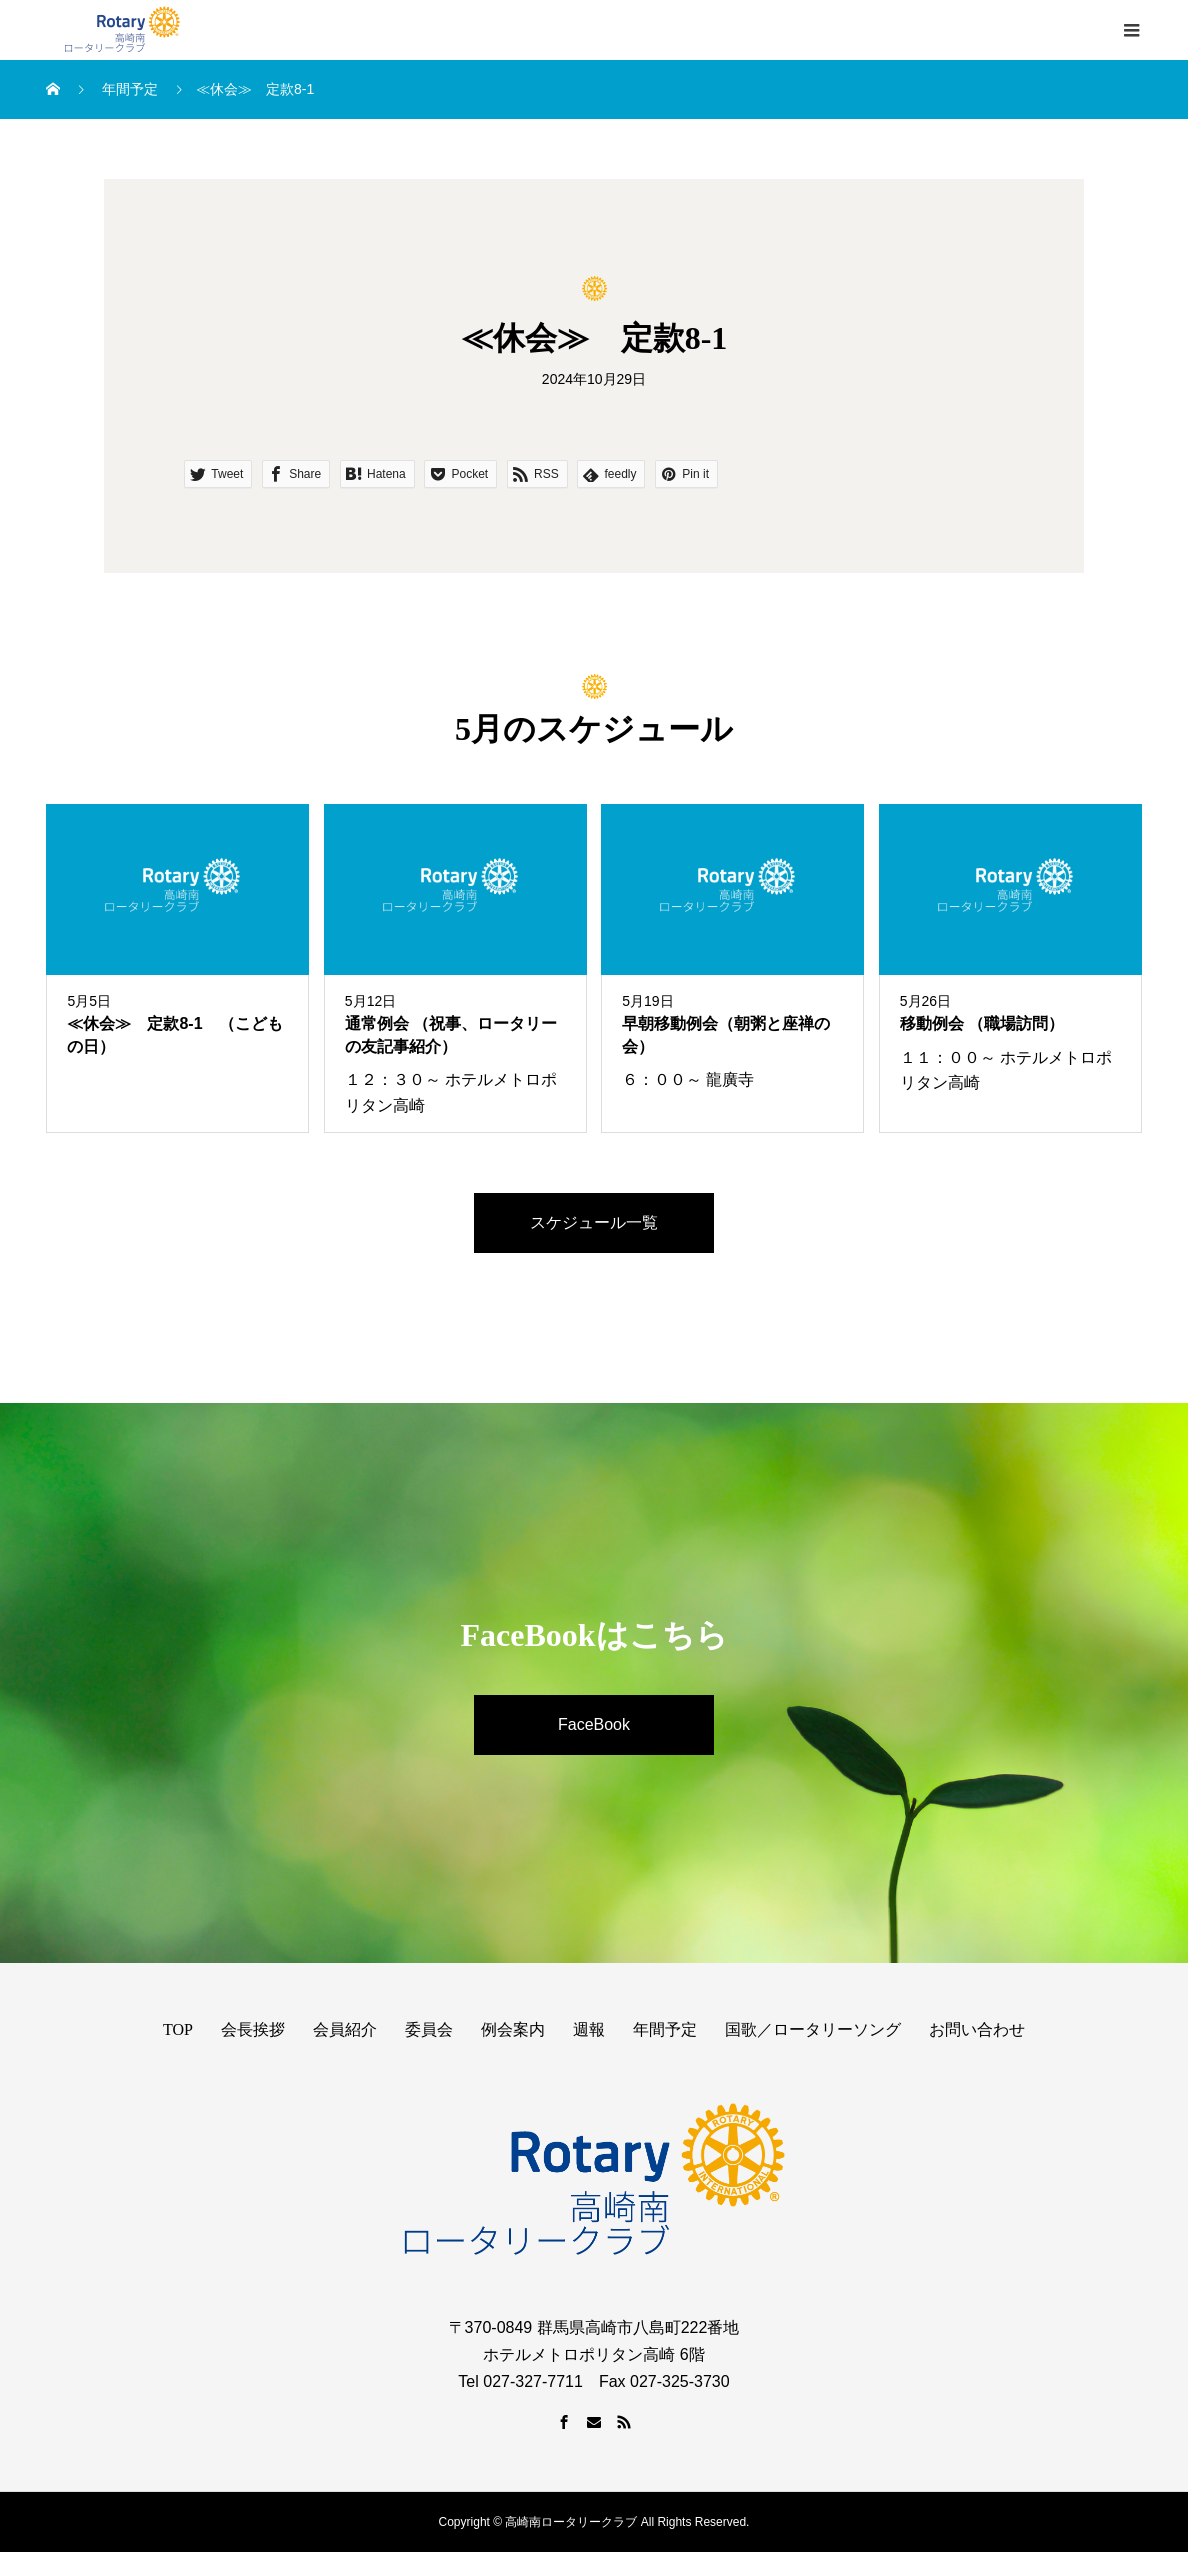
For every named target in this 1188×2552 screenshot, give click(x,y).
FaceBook (594, 1724)
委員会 (429, 2029)
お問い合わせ (977, 2029)
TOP (178, 2029)
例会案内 (513, 2029)
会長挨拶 (253, 2029)
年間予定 (665, 2029)
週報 (589, 2029)
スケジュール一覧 (594, 1222)
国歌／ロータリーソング (813, 2029)
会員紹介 (345, 2029)
